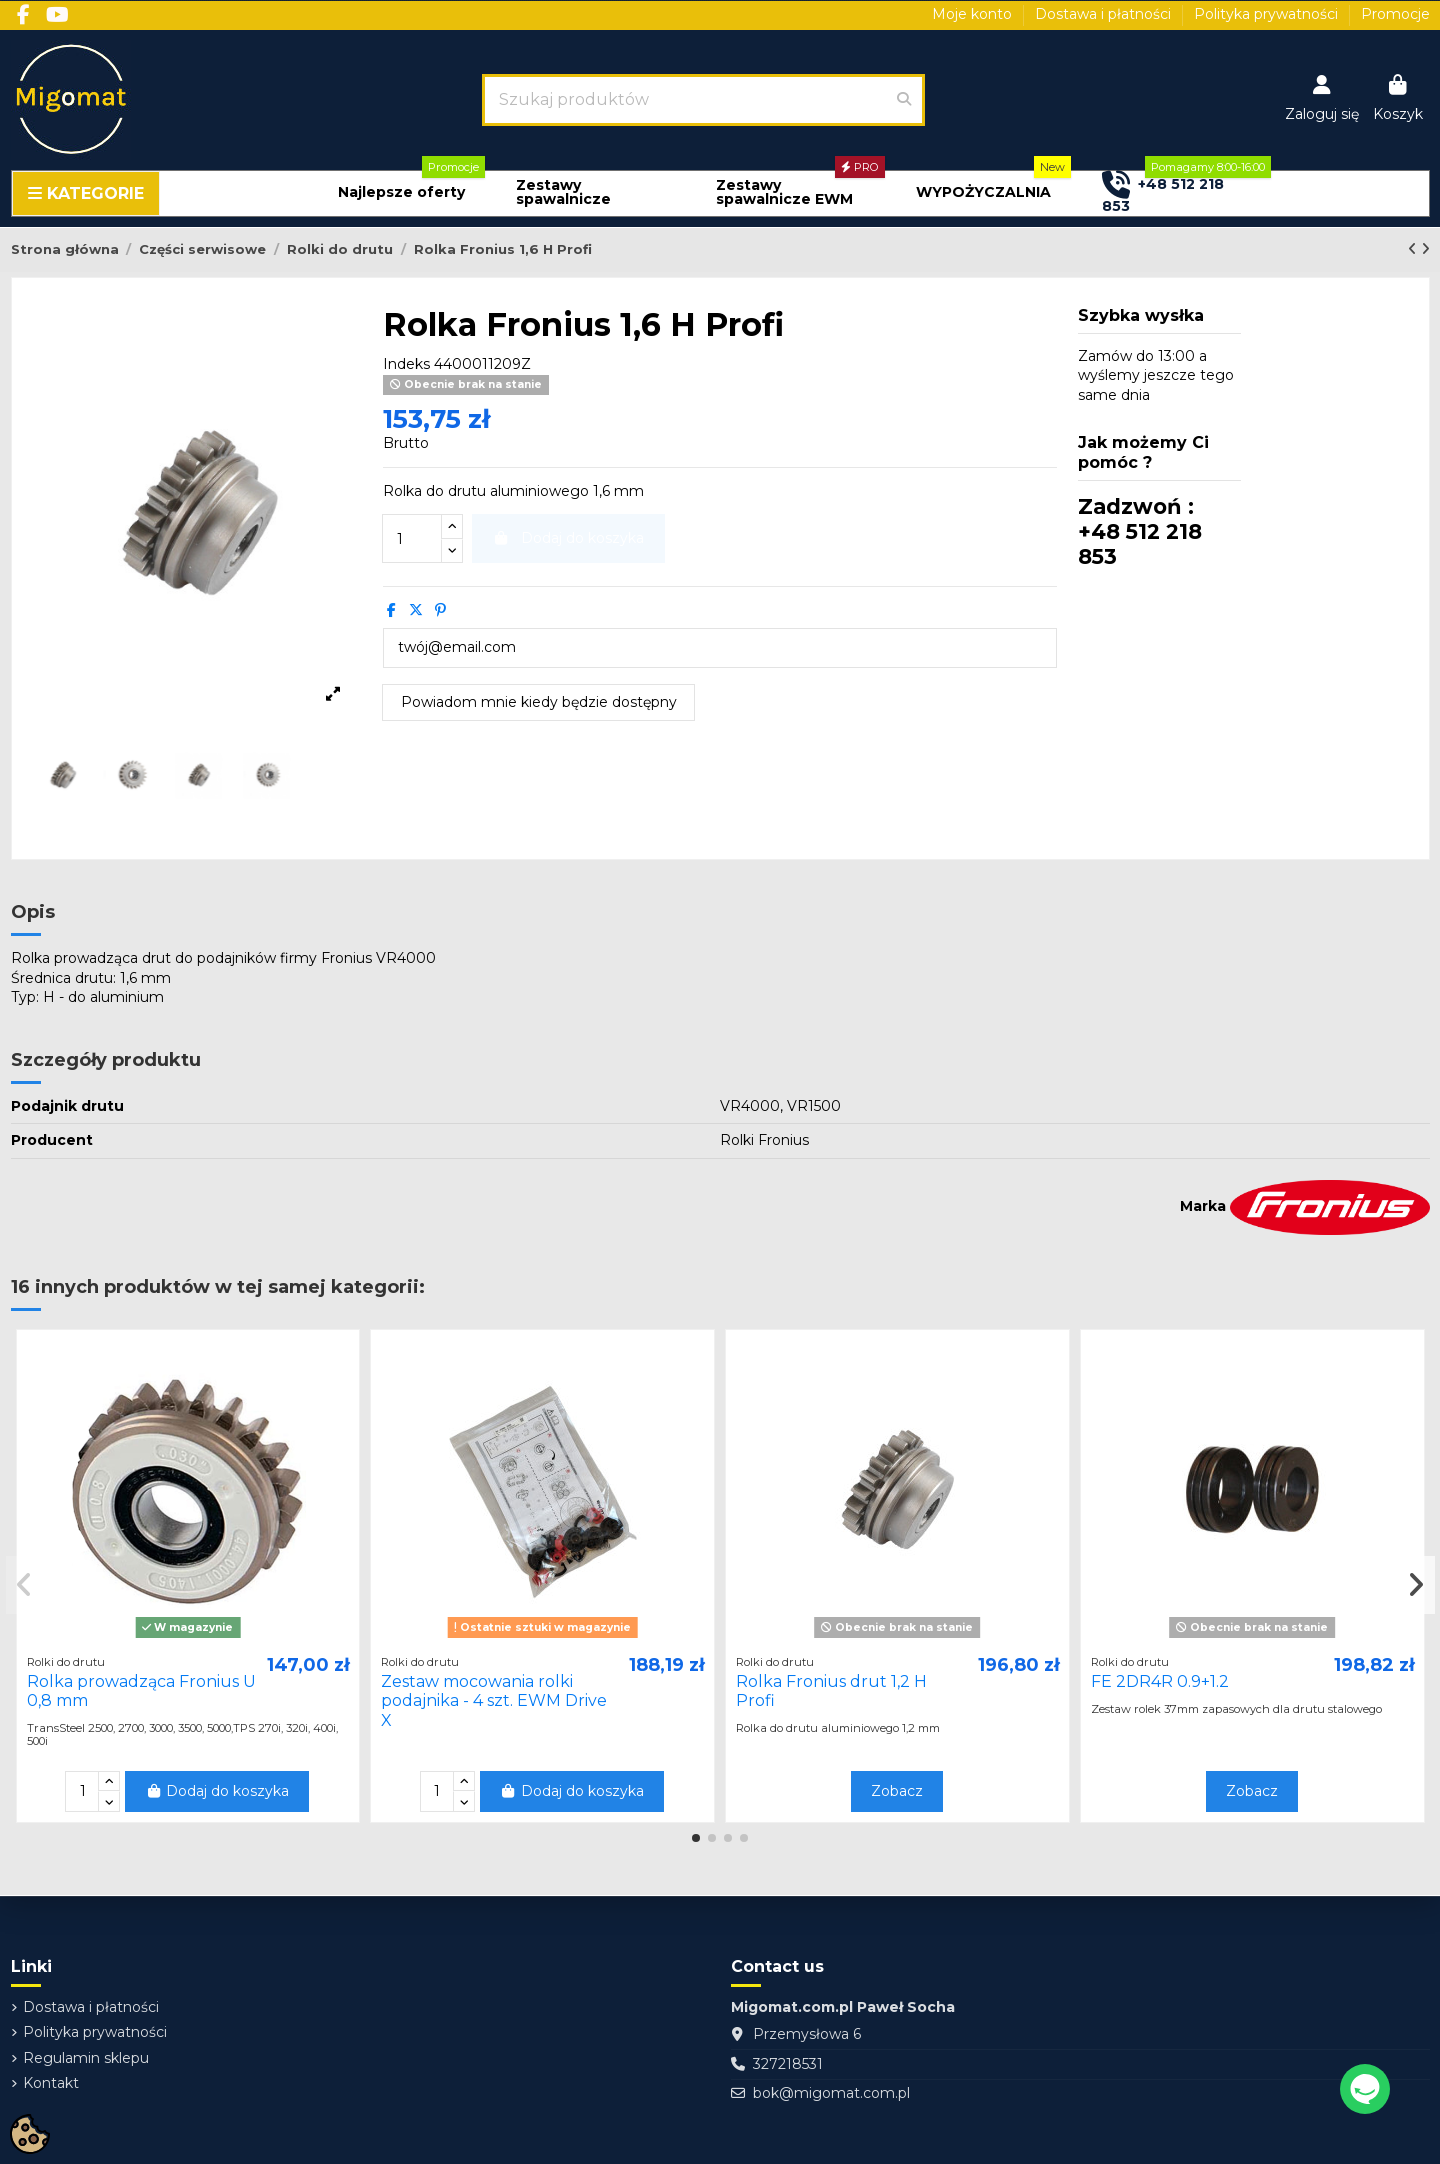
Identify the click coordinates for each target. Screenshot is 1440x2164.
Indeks (406, 364)
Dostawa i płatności (1105, 14)
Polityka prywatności (1268, 14)
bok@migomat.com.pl (831, 2093)
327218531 (788, 2064)
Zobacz (897, 1791)
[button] (401, 192)
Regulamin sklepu (86, 2058)
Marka (1203, 1206)
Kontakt (51, 2083)
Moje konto (974, 14)
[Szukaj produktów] (904, 100)
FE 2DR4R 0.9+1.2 (1160, 1681)
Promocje (1395, 14)
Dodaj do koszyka (217, 1791)
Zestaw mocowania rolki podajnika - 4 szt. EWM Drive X (494, 1700)
